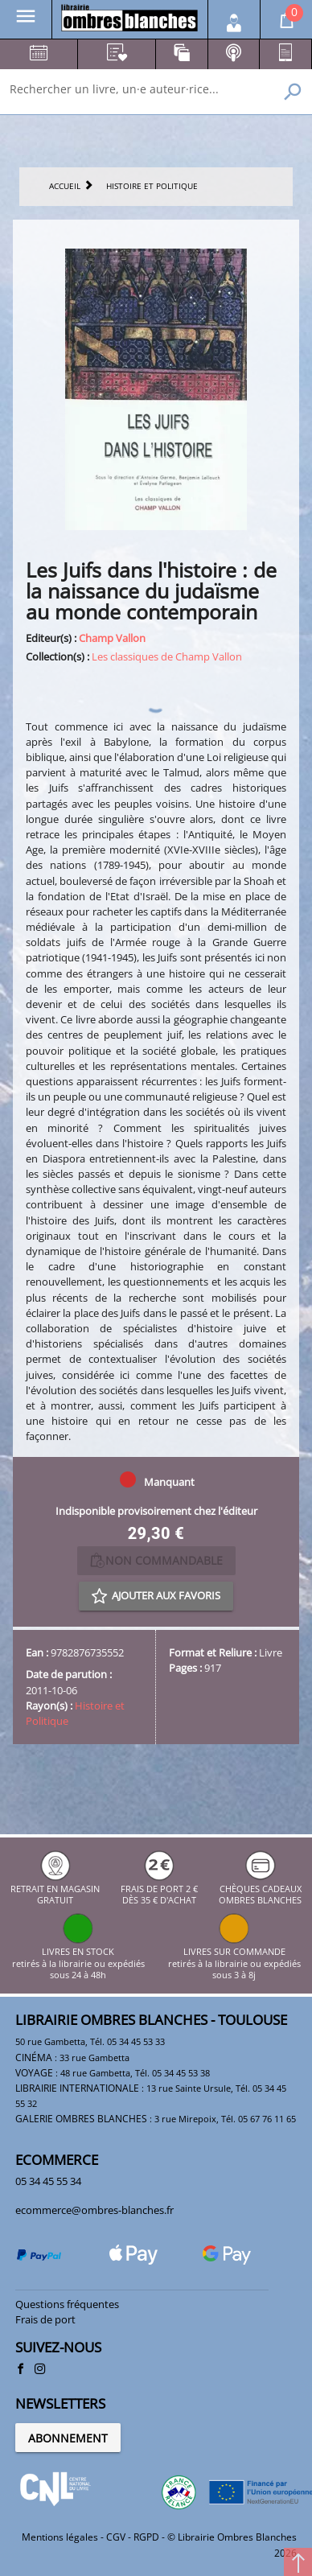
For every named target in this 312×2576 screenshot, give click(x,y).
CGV (115, 2537)
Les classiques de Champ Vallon (167, 656)
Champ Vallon (112, 638)
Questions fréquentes (67, 2304)
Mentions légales (60, 2537)
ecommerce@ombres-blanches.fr (94, 2210)
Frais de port (45, 2319)
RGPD (146, 2537)
